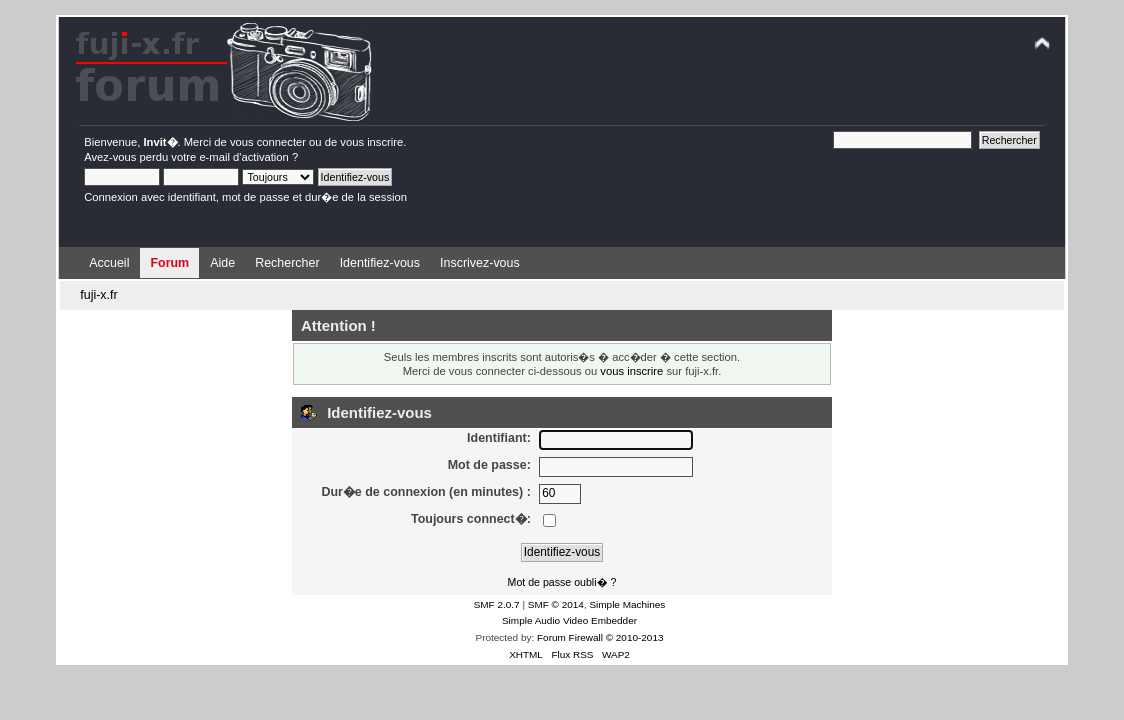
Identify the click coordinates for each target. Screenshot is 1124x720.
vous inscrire (371, 142)
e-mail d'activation (243, 157)
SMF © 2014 (556, 604)
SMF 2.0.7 (497, 604)
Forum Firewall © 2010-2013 (600, 637)
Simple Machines (627, 604)
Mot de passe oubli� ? (562, 582)
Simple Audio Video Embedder (569, 620)
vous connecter (268, 142)
